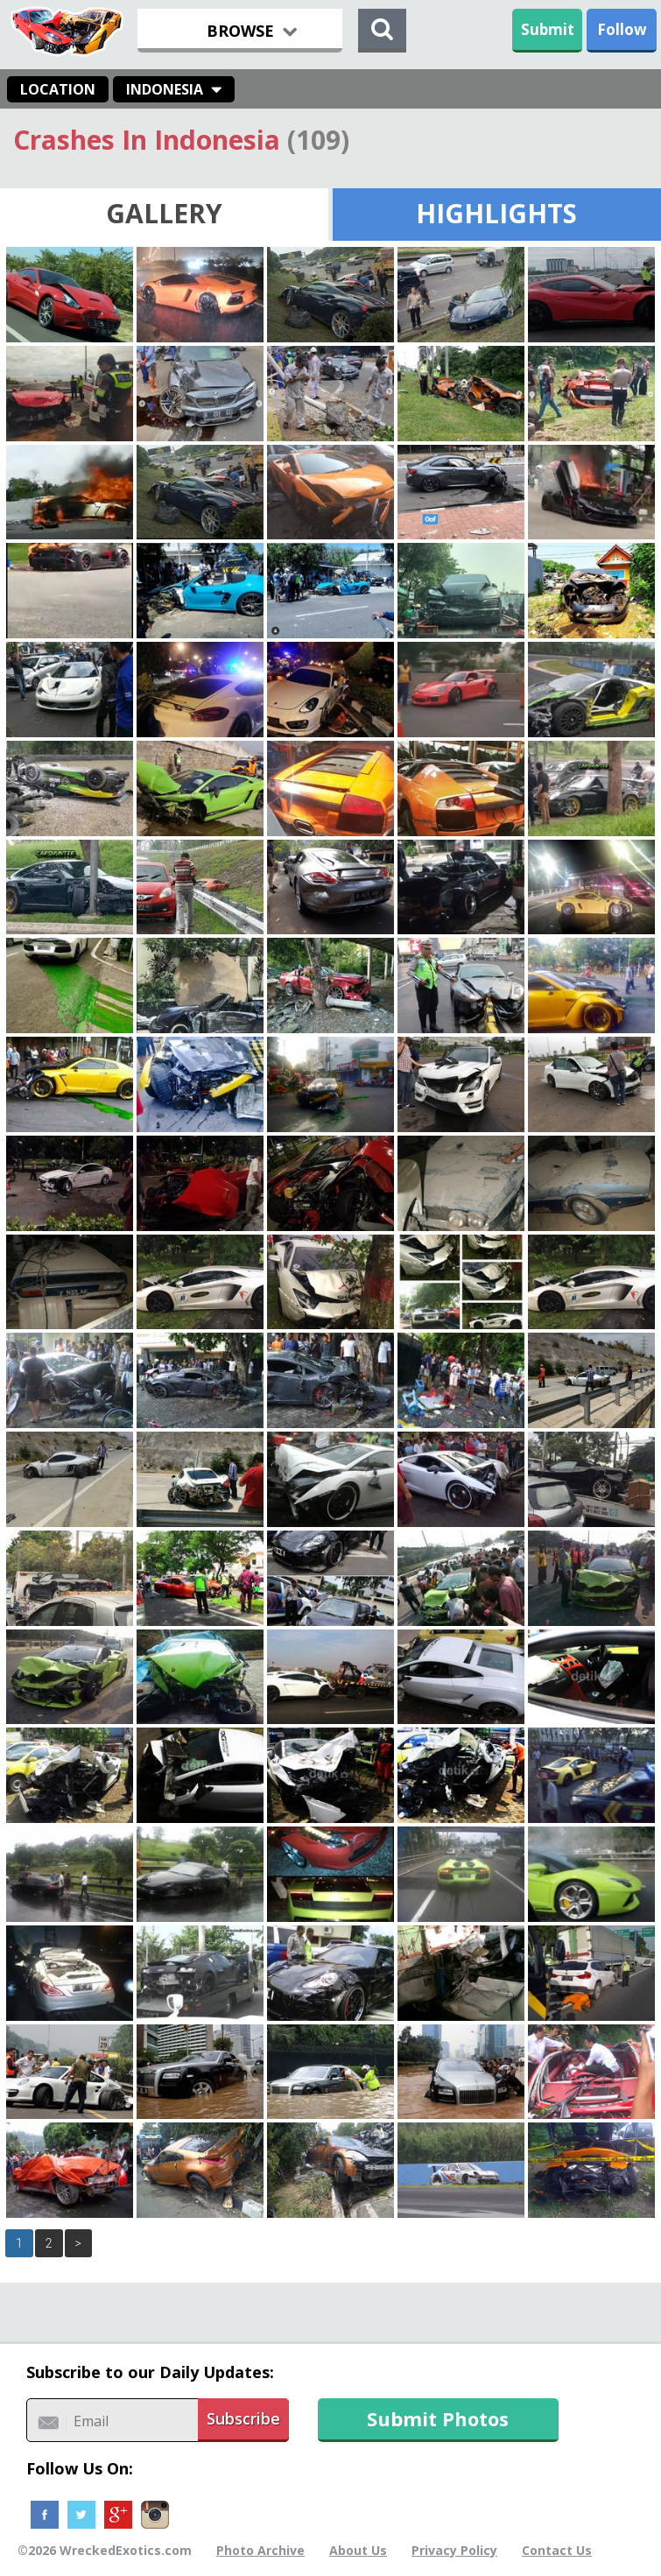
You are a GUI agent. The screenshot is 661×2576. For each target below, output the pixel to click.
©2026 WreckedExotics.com (105, 2550)
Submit (547, 29)
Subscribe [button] (243, 2418)
